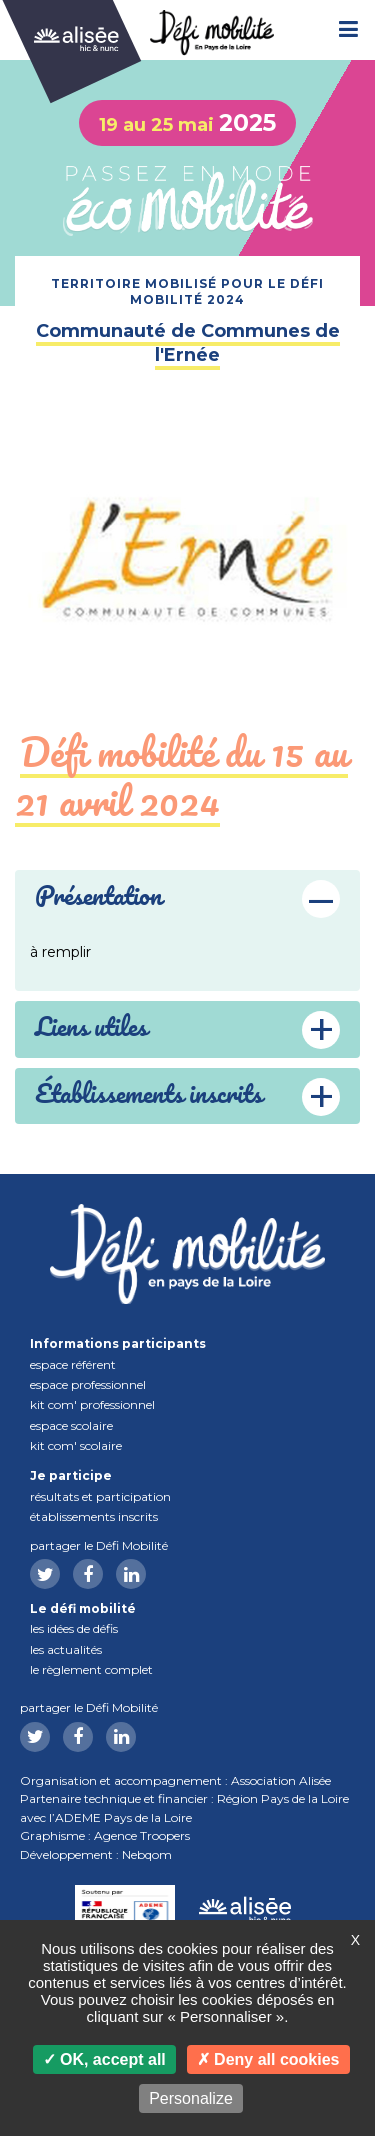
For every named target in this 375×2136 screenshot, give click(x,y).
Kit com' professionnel (92, 1404)
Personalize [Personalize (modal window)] (191, 2098)
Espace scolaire (71, 1425)
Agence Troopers (142, 1835)
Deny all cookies (268, 2059)
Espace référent (73, 1364)
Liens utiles (91, 1029)
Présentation (98, 898)
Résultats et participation (100, 1496)
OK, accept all (104, 2059)
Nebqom (147, 1854)
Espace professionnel (88, 1384)
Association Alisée (281, 1780)
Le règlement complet (91, 1669)
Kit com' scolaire (76, 1445)
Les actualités (66, 1649)
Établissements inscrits (94, 1516)
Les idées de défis (74, 1628)
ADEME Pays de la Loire (123, 1817)
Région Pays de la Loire (283, 1798)
